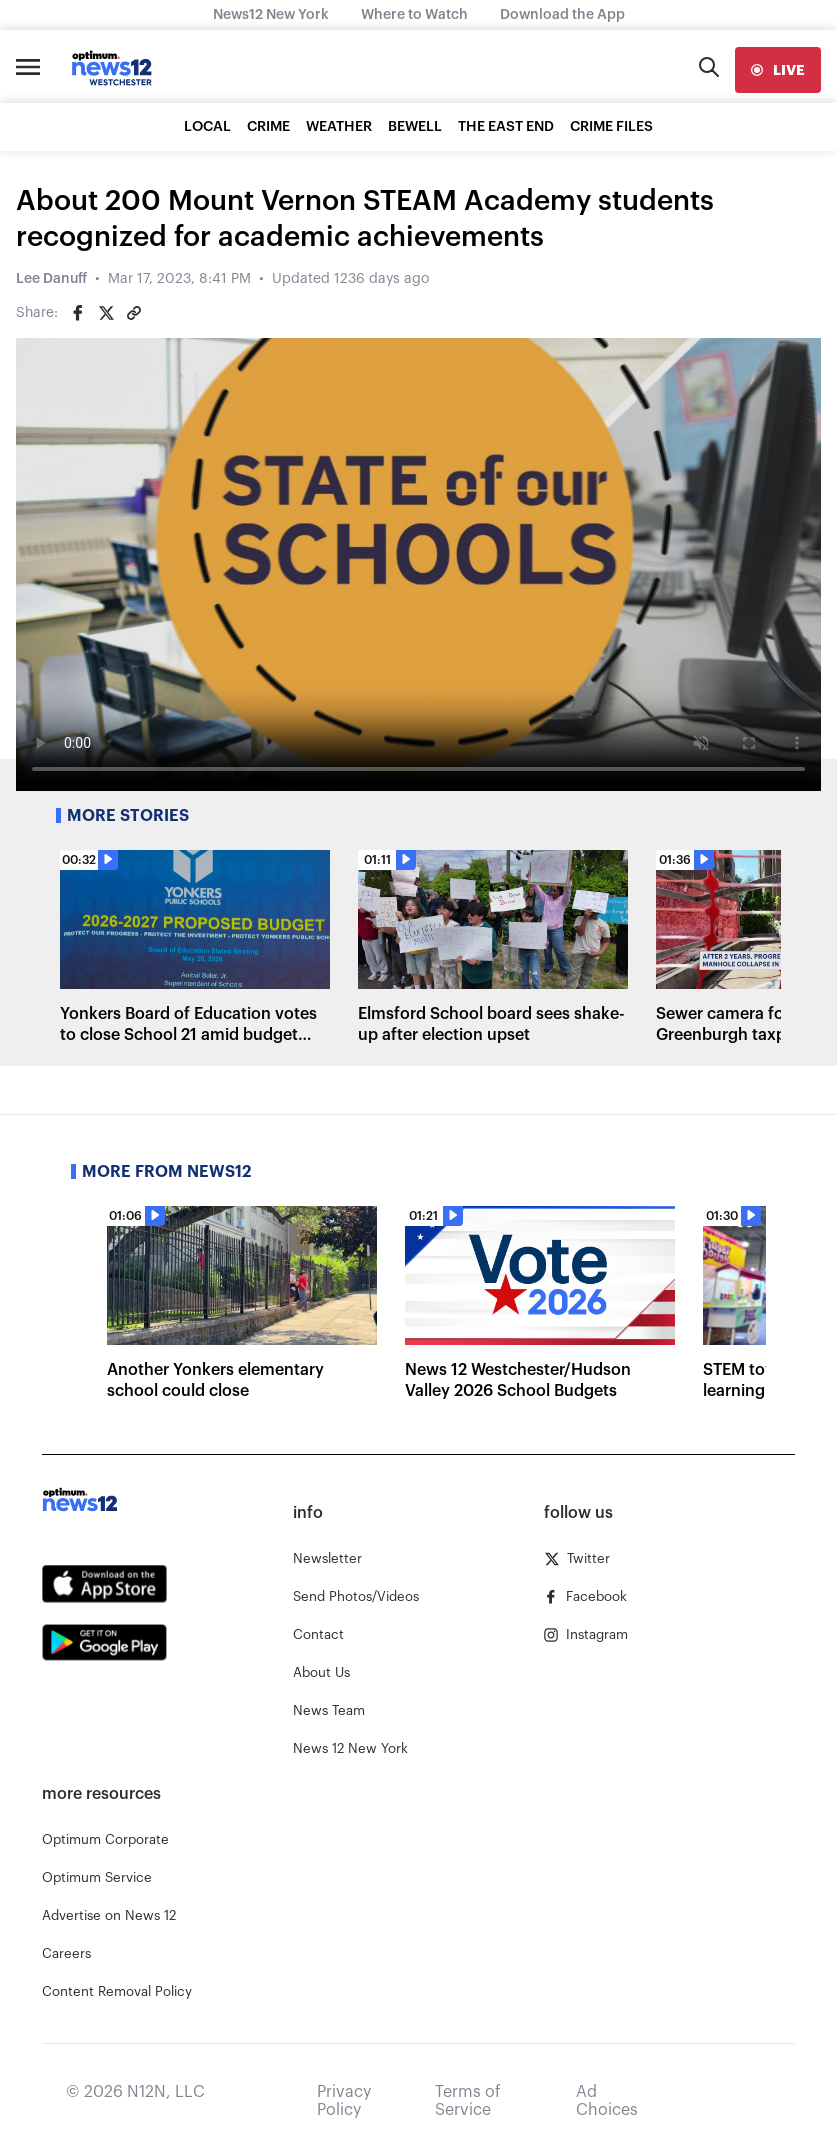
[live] (778, 70)
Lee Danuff (51, 279)
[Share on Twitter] (106, 313)
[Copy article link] (134, 313)
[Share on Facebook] (78, 313)
